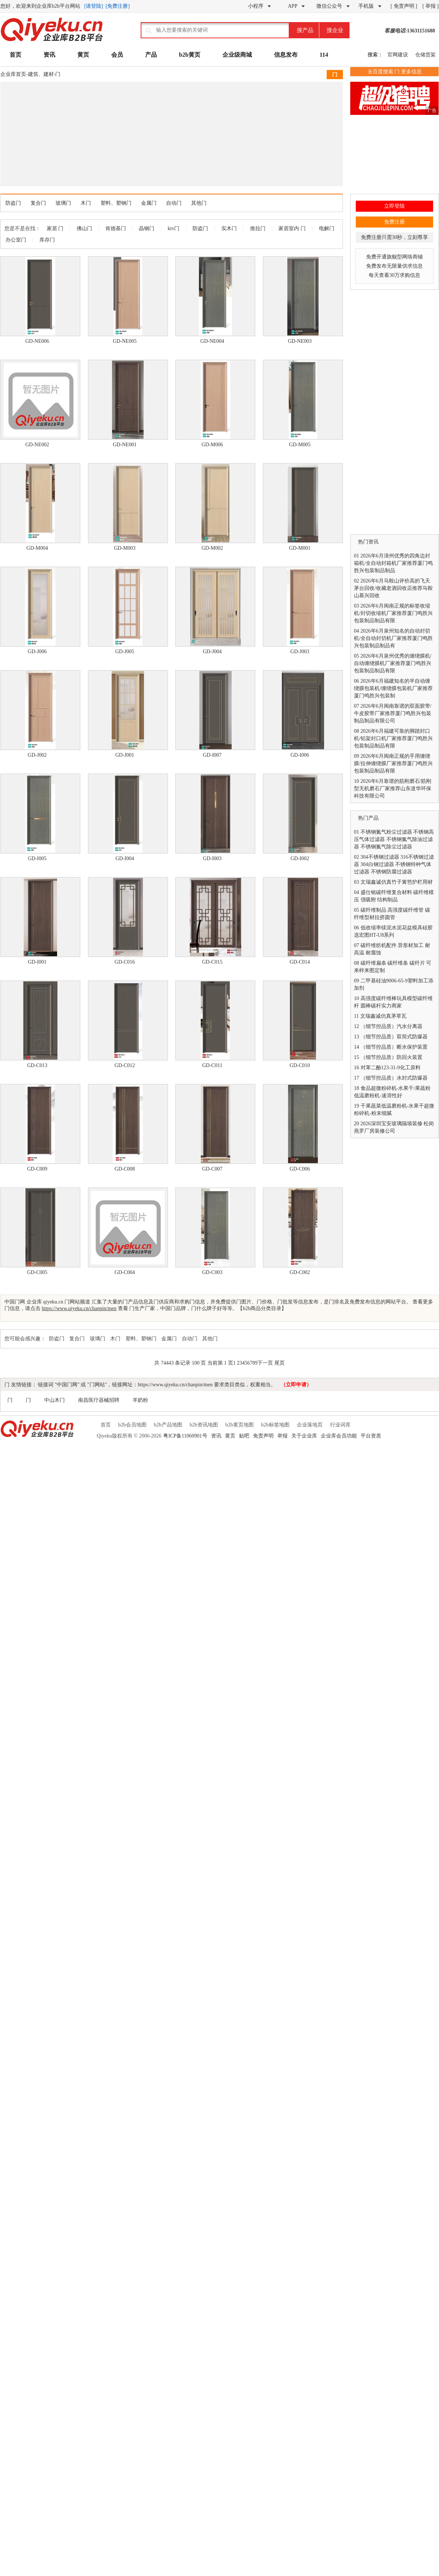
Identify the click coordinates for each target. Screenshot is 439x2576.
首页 (15, 55)
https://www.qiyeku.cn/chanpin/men (79, 1308)
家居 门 (55, 228)
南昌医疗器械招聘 (98, 1400)
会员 (117, 55)
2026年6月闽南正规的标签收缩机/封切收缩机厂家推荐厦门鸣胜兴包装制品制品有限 (393, 613)
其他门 (199, 203)
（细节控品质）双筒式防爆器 (394, 1036)
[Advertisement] (124, 133)
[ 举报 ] (430, 6)
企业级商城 (237, 55)
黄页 (83, 55)
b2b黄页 (189, 55)
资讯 (49, 55)
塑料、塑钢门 (116, 203)
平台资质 (371, 1436)
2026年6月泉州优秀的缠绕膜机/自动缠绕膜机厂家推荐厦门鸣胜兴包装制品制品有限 (392, 663)
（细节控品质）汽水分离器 (391, 1026)
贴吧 (244, 1436)
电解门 (326, 228)
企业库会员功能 (339, 1436)
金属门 (149, 203)
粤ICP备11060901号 (185, 1436)
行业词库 (340, 1425)
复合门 (38, 203)
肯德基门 (115, 228)
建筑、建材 (41, 74)
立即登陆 (394, 206)
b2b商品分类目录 (262, 1308)
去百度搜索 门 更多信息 (395, 71)
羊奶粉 (140, 1400)
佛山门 (84, 228)
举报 (282, 1436)
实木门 (229, 228)
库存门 (47, 240)
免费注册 (394, 222)
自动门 (174, 203)
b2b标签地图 (275, 1425)
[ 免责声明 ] (403, 6)
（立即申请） (296, 1384)
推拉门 (258, 228)
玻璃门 (63, 203)
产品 (151, 55)
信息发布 (286, 55)
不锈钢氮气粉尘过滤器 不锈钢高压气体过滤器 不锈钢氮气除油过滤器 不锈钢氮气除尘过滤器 (394, 839)
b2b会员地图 (132, 1425)
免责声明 (263, 1436)
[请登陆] (93, 6)
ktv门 (173, 228)
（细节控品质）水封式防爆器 (394, 1078)
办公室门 (16, 240)
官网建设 (397, 54)
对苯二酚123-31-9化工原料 (391, 1067)
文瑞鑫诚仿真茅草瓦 (383, 1016)
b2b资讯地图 (204, 1425)
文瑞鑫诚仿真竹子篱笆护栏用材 (397, 882)
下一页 (265, 1363)
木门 (86, 203)
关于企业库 (304, 1436)
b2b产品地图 (168, 1425)
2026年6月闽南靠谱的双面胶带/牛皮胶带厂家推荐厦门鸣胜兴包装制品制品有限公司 (392, 713)
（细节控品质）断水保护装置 (394, 1047)
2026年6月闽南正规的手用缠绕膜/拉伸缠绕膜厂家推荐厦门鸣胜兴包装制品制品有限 (393, 763)
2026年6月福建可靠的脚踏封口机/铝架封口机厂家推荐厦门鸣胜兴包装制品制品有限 (393, 738)
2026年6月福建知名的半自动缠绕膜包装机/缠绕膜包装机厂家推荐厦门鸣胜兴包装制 (393, 688)
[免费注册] (118, 6)
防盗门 (13, 203)
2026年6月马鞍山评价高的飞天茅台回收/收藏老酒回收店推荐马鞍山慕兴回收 (393, 588)
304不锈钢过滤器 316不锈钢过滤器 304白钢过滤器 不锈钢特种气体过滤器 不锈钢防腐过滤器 (394, 864)
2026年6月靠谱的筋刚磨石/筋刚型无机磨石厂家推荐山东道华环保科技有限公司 (392, 788)
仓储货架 (425, 54)
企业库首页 (13, 74)
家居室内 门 (292, 228)
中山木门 (54, 1400)
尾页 (279, 1363)
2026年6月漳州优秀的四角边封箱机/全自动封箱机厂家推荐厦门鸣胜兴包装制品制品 (393, 563)
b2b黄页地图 (239, 1425)
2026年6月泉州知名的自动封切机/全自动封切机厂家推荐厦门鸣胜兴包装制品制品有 (393, 638)
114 (324, 55)
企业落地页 (310, 1425)
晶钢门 (146, 228)
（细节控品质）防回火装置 (391, 1057)
